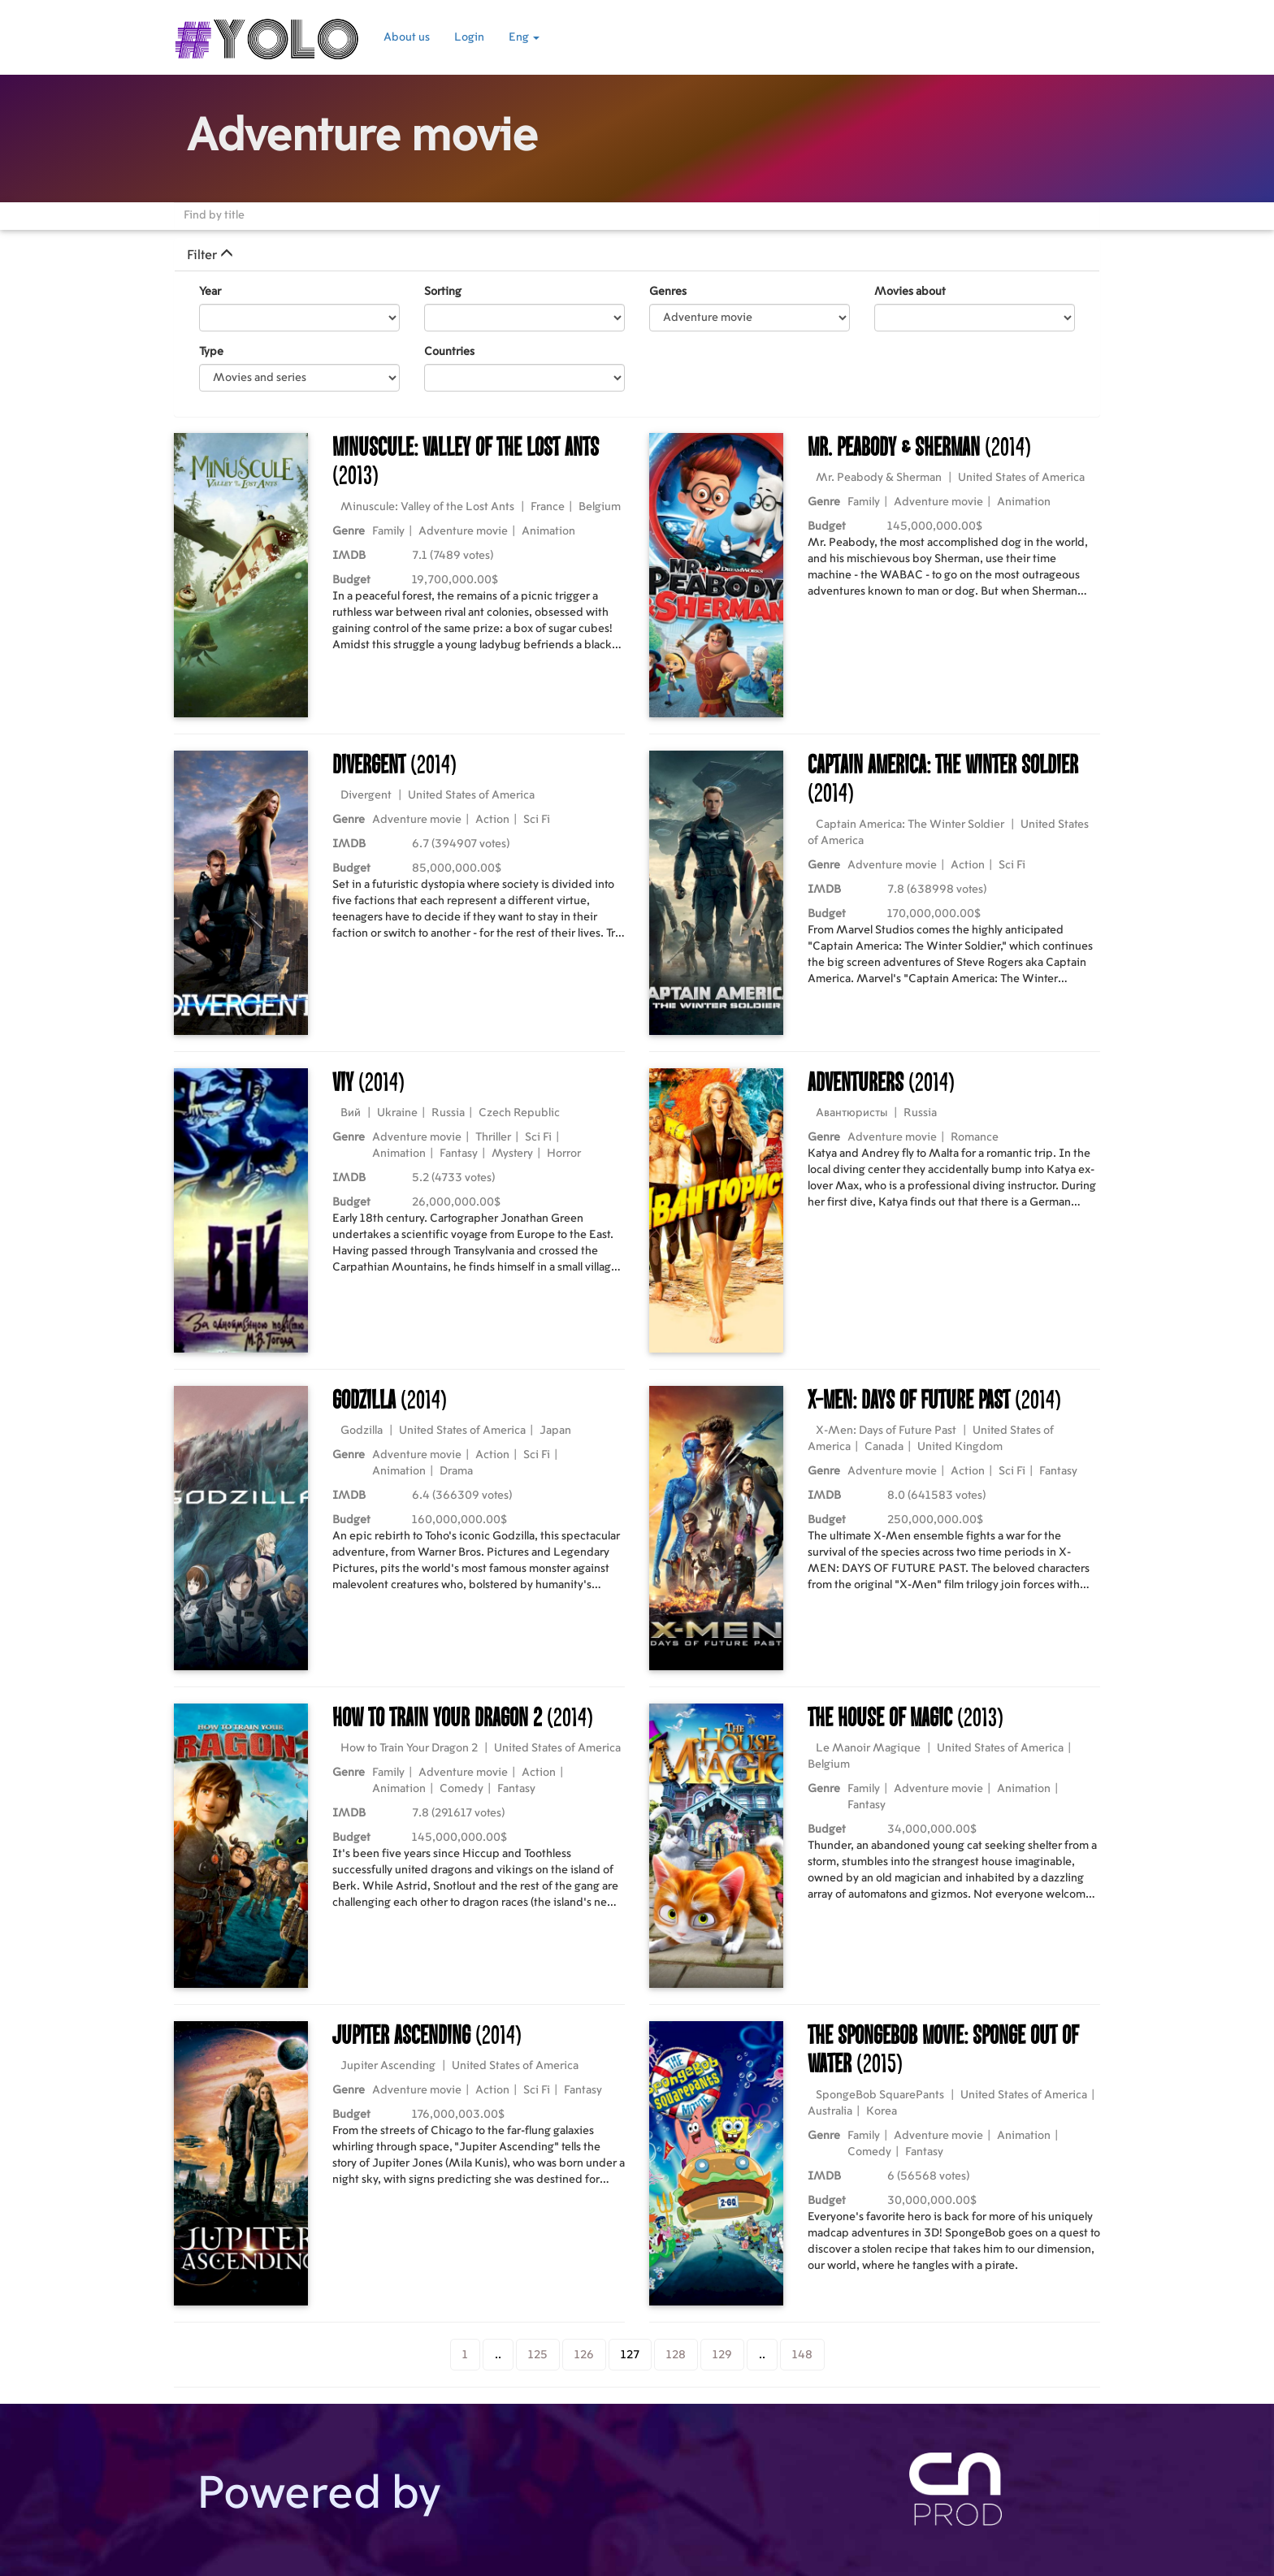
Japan (555, 1430)
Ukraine (397, 1113)
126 (584, 2355)
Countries (449, 351)
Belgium (599, 507)
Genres (668, 291)
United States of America (1021, 477)
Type (211, 351)
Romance (975, 1137)
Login (469, 37)
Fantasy (459, 1153)
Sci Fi (536, 819)
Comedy (461, 1789)
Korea (881, 2111)
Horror (564, 1153)
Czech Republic (519, 1113)
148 (802, 2355)
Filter (210, 255)
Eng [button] (524, 37)
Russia (448, 1113)
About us (407, 37)
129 (722, 2355)
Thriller (493, 1137)
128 (676, 2355)
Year (210, 291)
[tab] (637, 255)
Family (388, 531)
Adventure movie (463, 531)
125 (538, 2355)
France (548, 507)
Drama (456, 1471)
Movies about (910, 291)
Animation (548, 531)
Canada (884, 1447)
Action (492, 819)
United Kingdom (960, 1447)
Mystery (512, 1153)
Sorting (443, 291)
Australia (830, 2111)
